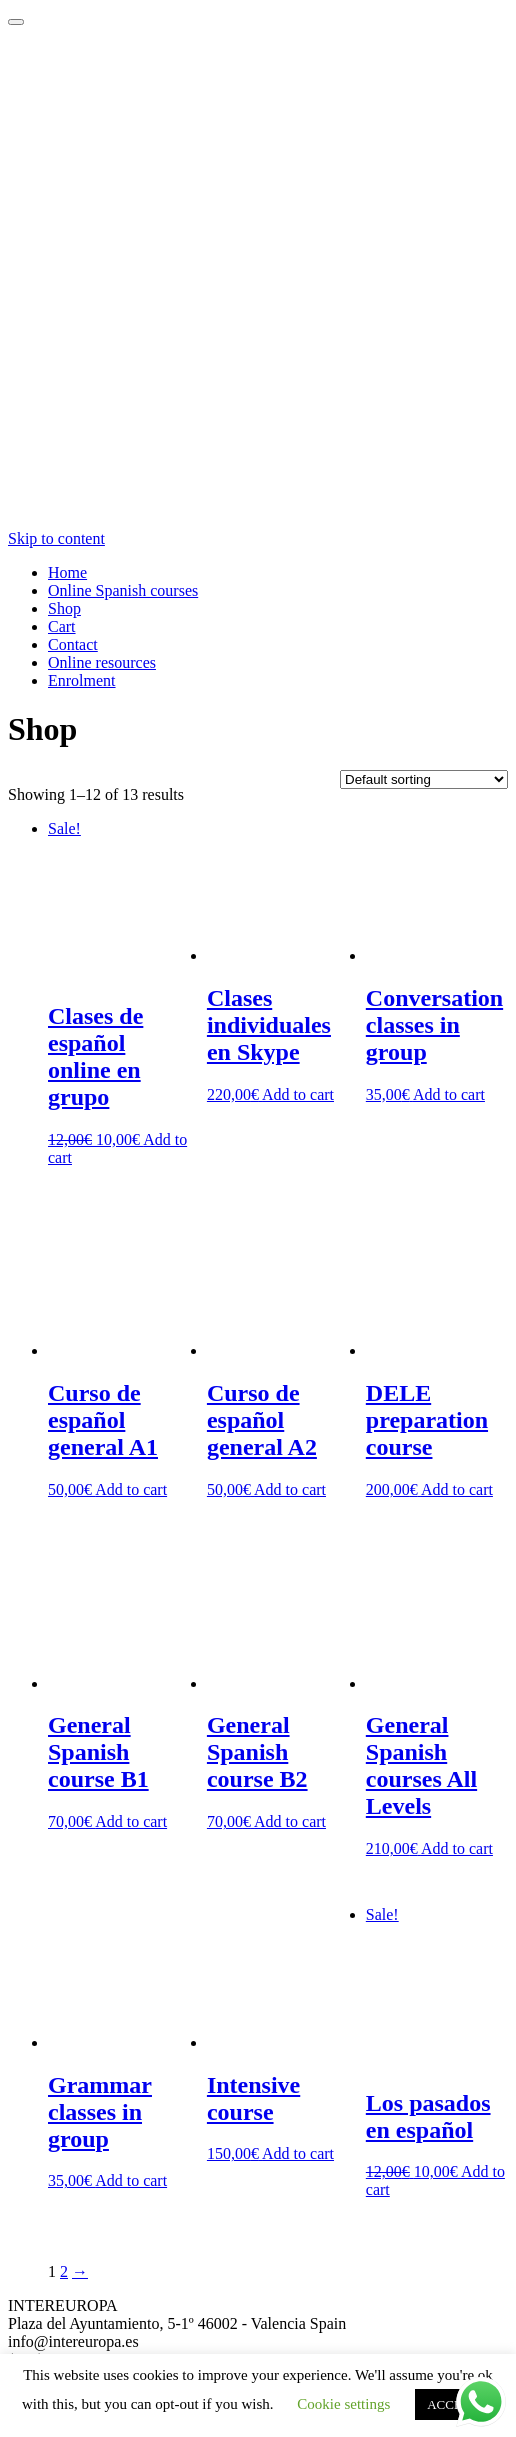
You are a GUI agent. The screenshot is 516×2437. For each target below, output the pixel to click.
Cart (62, 626)
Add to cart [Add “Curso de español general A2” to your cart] (290, 1489)
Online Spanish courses (123, 590)
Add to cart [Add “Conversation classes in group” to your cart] (449, 1094)
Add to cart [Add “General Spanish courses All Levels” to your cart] (457, 1848)
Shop (64, 608)
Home (67, 572)
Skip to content (56, 538)
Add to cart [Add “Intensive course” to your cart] (298, 2153)
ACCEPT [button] (452, 2404)
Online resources (102, 662)
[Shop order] (424, 779)
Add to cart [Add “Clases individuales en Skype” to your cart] (298, 1094)
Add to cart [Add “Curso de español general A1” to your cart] (131, 1489)
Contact (73, 644)
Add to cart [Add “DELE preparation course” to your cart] (457, 1489)
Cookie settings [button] (343, 2404)
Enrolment (82, 680)
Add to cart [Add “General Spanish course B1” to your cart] (131, 1821)
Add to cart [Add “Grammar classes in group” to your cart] (131, 2180)
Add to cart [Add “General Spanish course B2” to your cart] (290, 1821)
